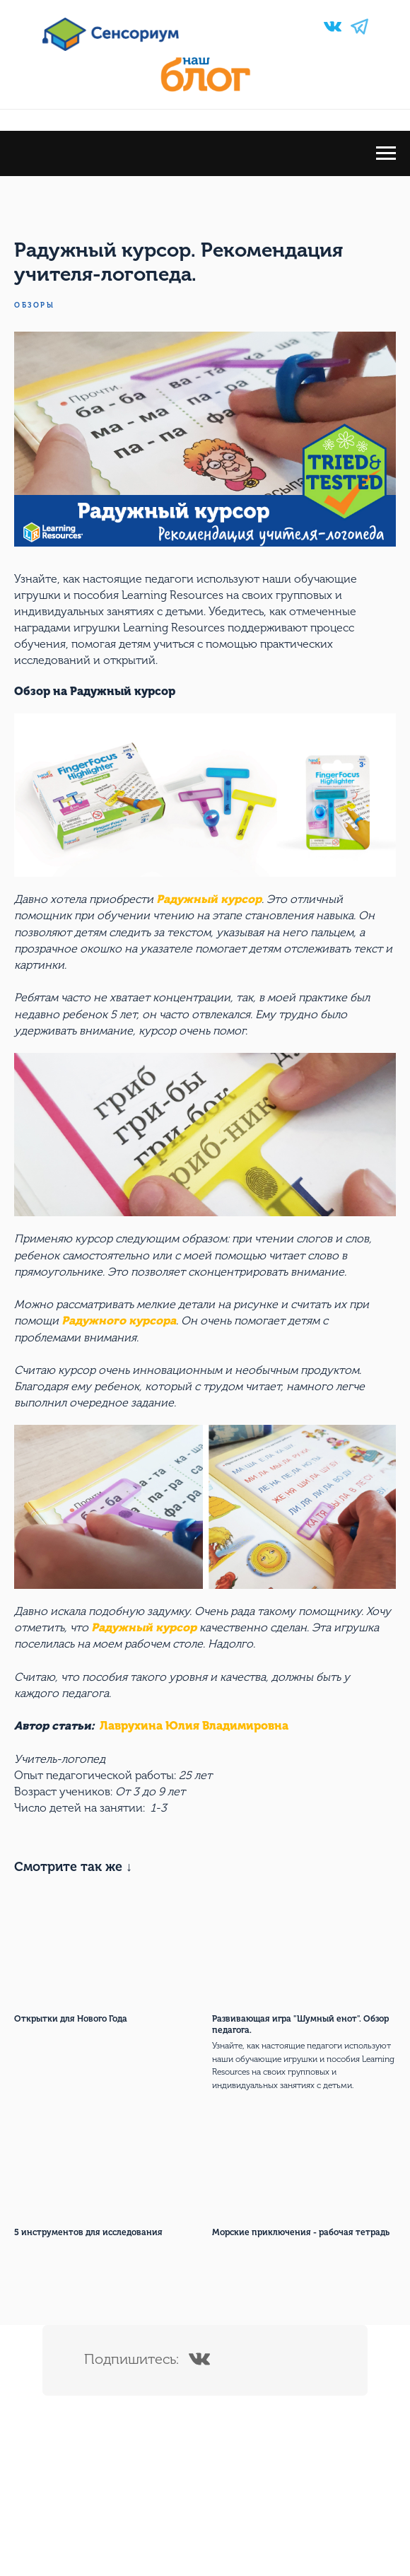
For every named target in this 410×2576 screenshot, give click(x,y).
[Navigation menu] (386, 153)
